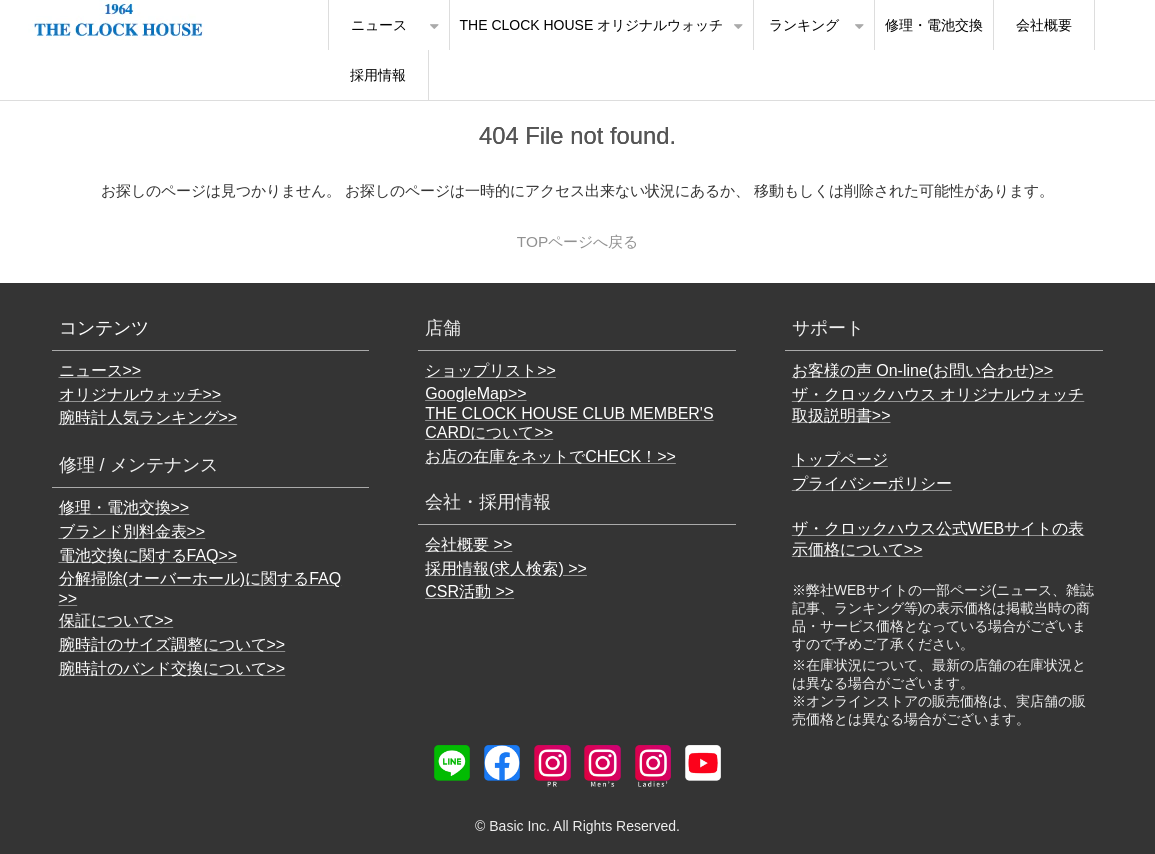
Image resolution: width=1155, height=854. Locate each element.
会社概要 (1044, 25)
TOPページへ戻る (577, 241)
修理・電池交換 (934, 25)
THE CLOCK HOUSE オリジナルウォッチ (592, 25)
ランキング (804, 25)
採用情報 (378, 75)
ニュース (379, 25)
